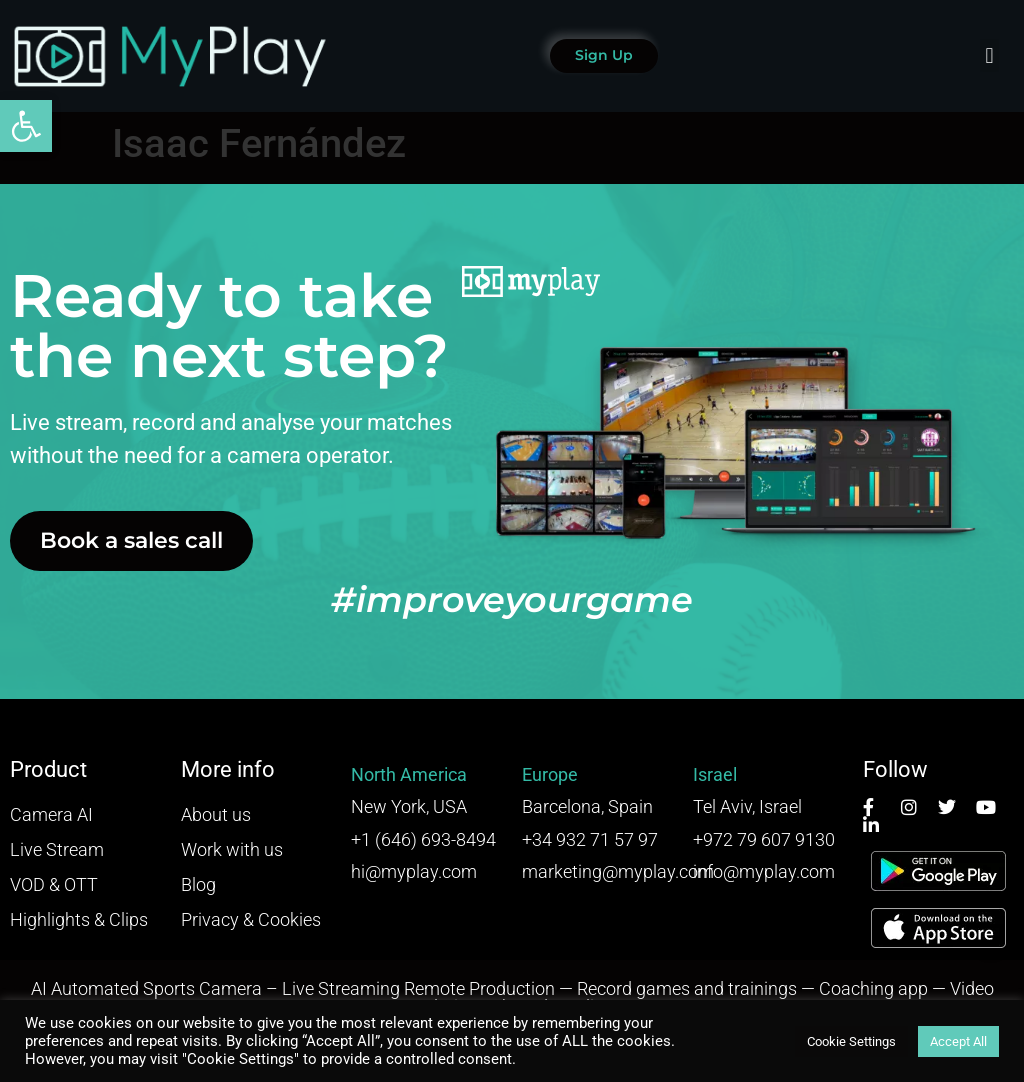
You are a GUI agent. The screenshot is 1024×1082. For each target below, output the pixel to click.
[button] (26, 126)
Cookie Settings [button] (851, 1041)
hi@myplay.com (414, 871)
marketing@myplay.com (618, 871)
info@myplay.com (764, 871)
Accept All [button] (958, 1041)
